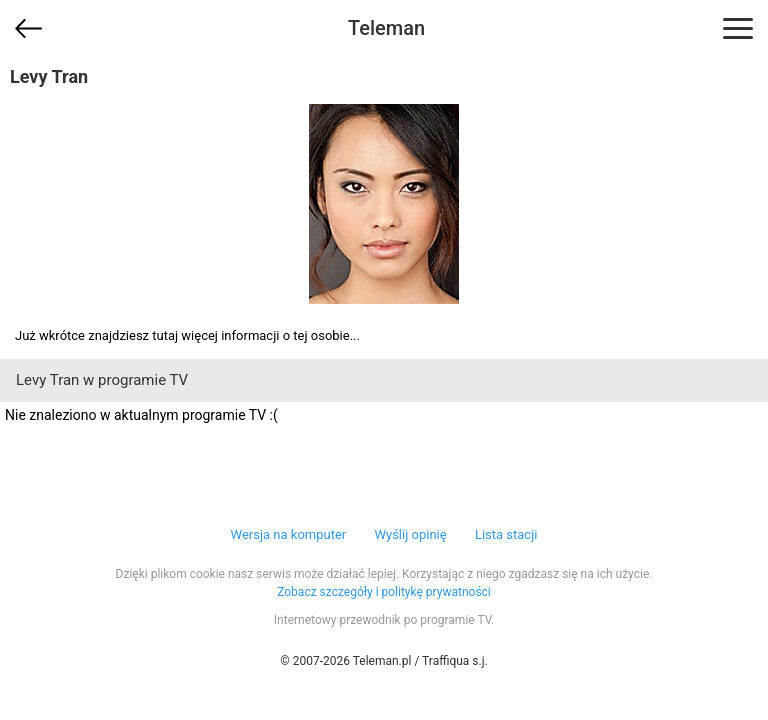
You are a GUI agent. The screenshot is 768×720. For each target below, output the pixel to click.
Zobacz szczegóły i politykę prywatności (384, 592)
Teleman (386, 28)
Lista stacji (506, 534)
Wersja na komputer (289, 534)
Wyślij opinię (410, 534)
